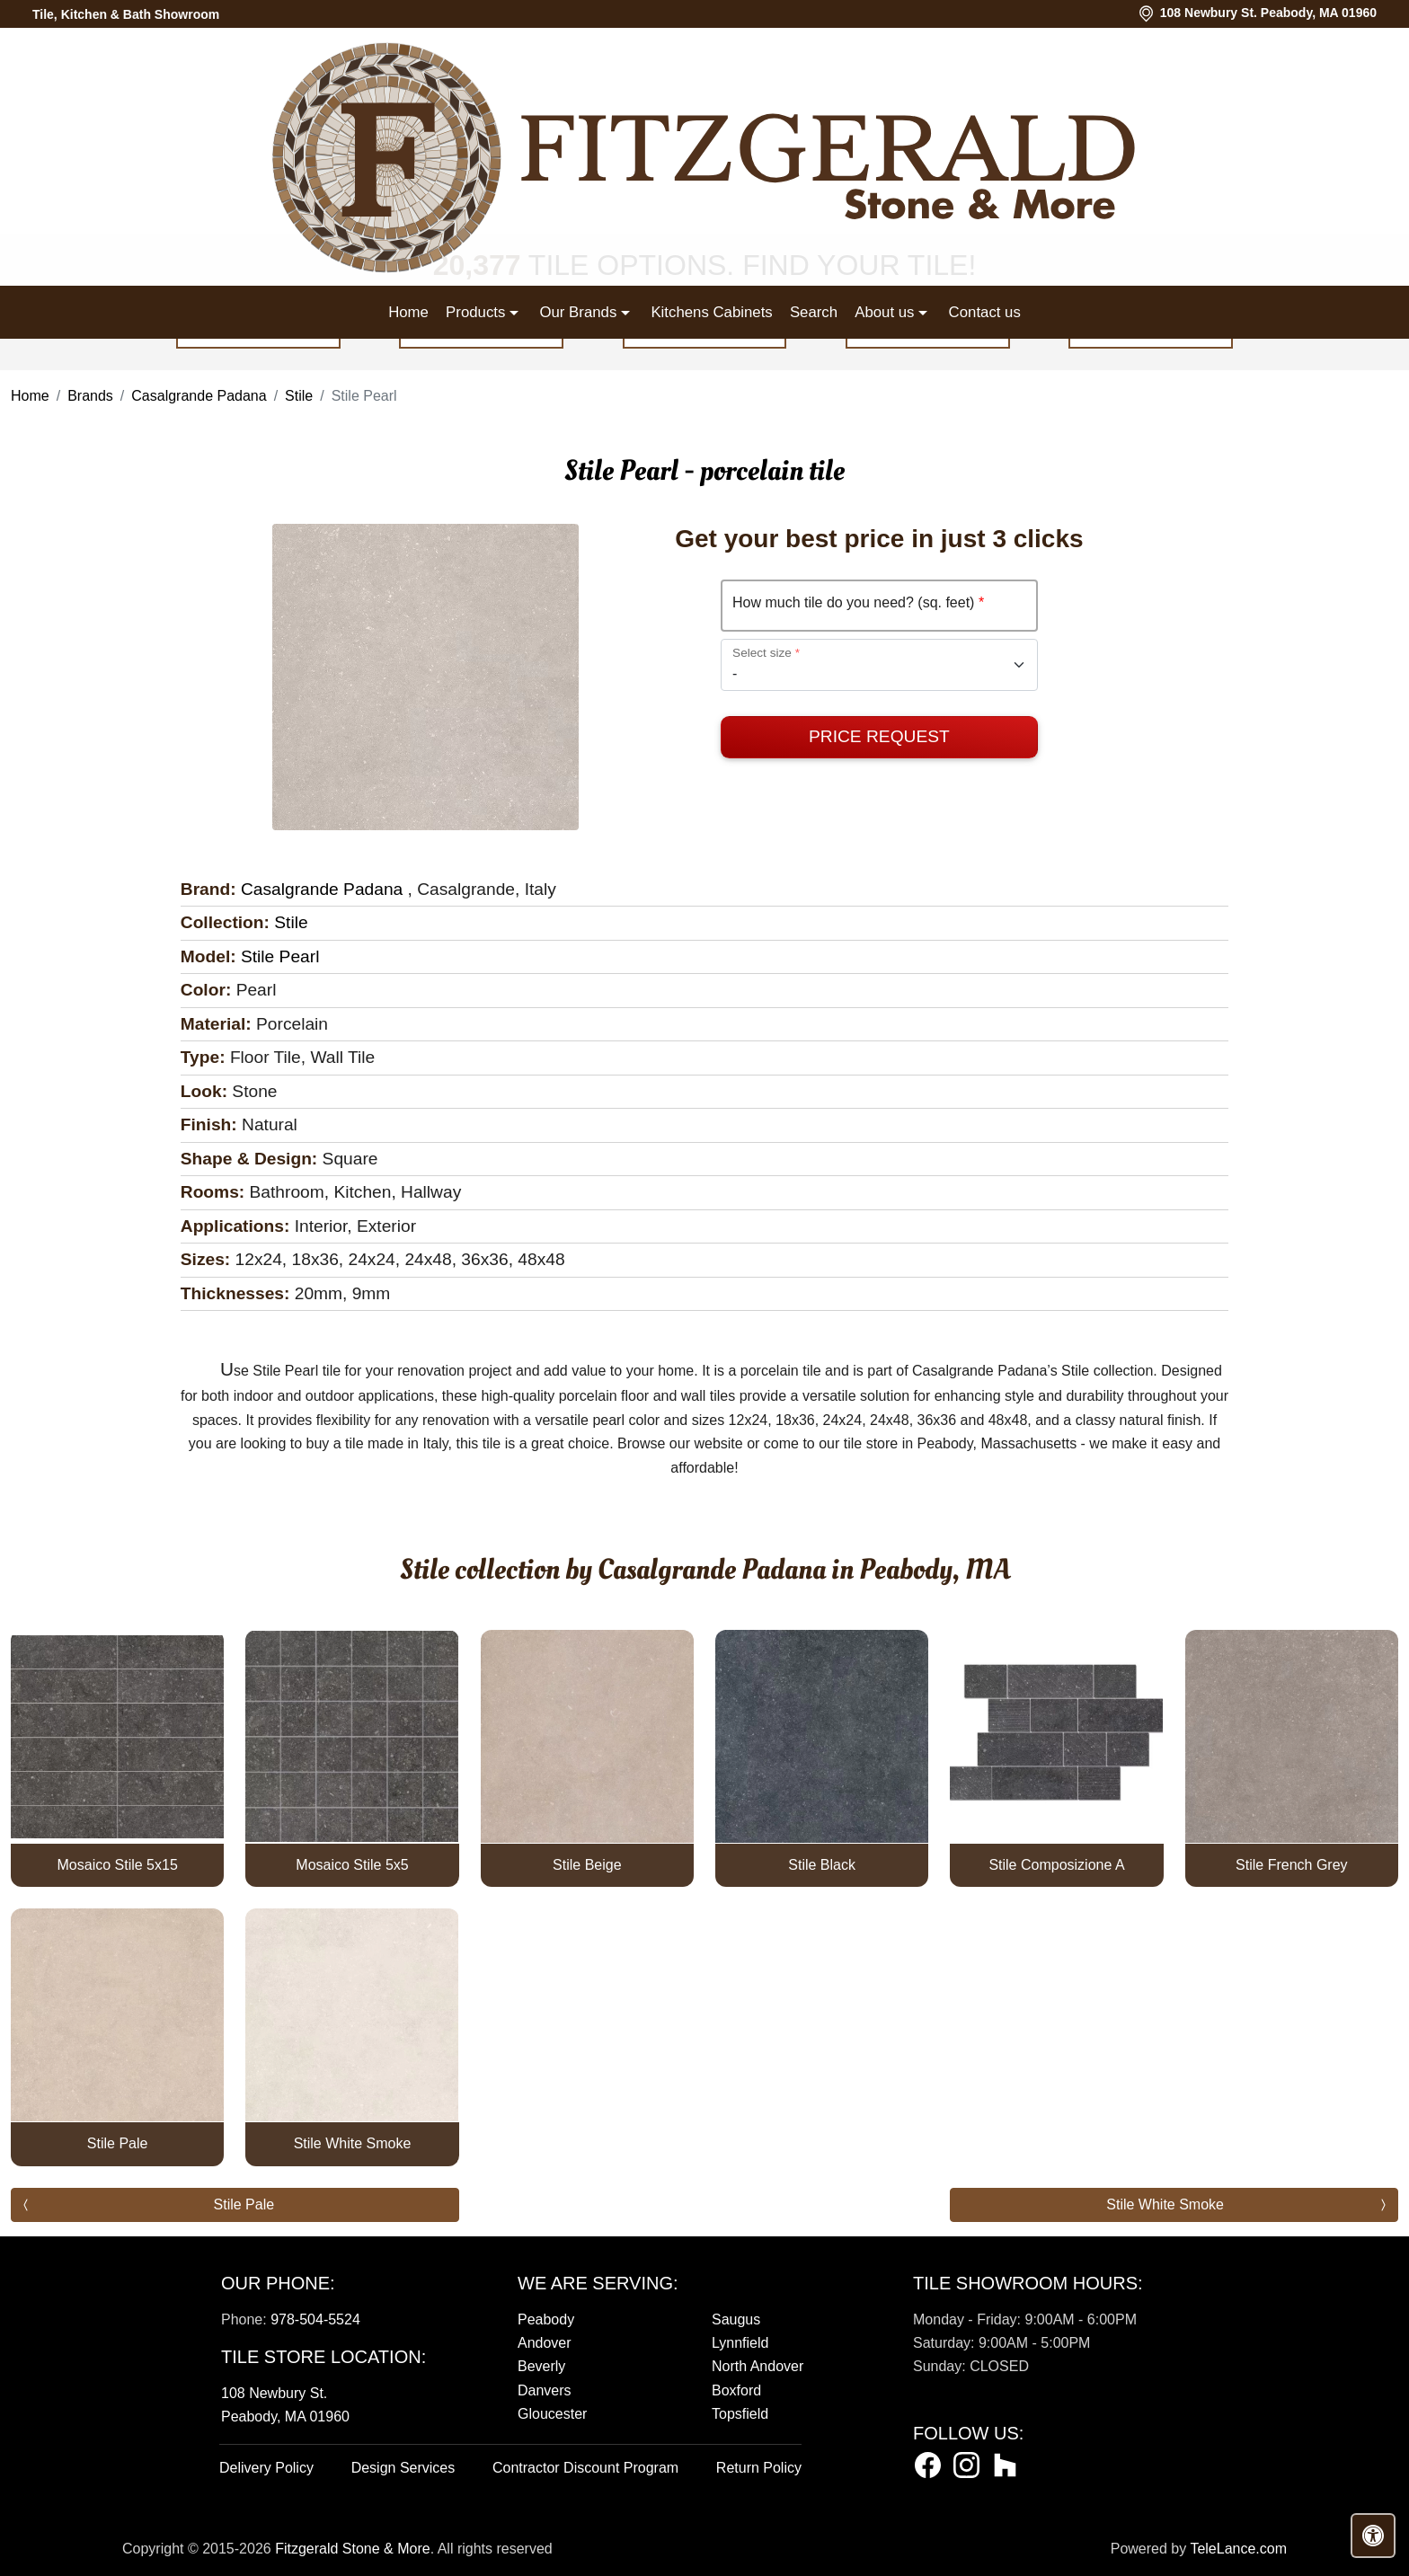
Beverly (541, 2366)
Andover (545, 2342)
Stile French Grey (1291, 1864)
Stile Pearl (280, 956)
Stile (299, 395)
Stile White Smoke (353, 2143)
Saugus (736, 2319)
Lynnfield (740, 2342)
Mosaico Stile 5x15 (118, 1864)
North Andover (757, 2366)
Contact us (985, 312)
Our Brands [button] (579, 312)
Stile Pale (117, 2143)
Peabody (546, 2319)
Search (813, 312)
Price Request (879, 736)
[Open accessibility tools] (1373, 2535)
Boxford (736, 2390)
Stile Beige (587, 1864)
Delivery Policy (266, 2467)
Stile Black (821, 1864)
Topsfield (740, 2413)
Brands (90, 395)
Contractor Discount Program (585, 2467)
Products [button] (478, 312)
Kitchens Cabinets (711, 312)
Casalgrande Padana (198, 395)
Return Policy (759, 2467)
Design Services (403, 2467)
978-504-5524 (315, 2319)
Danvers (545, 2390)
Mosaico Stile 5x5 (352, 1864)
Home (408, 312)
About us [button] (886, 312)
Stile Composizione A (1056, 1864)
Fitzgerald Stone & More (352, 2548)
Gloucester (552, 2413)
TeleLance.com (1238, 2548)
